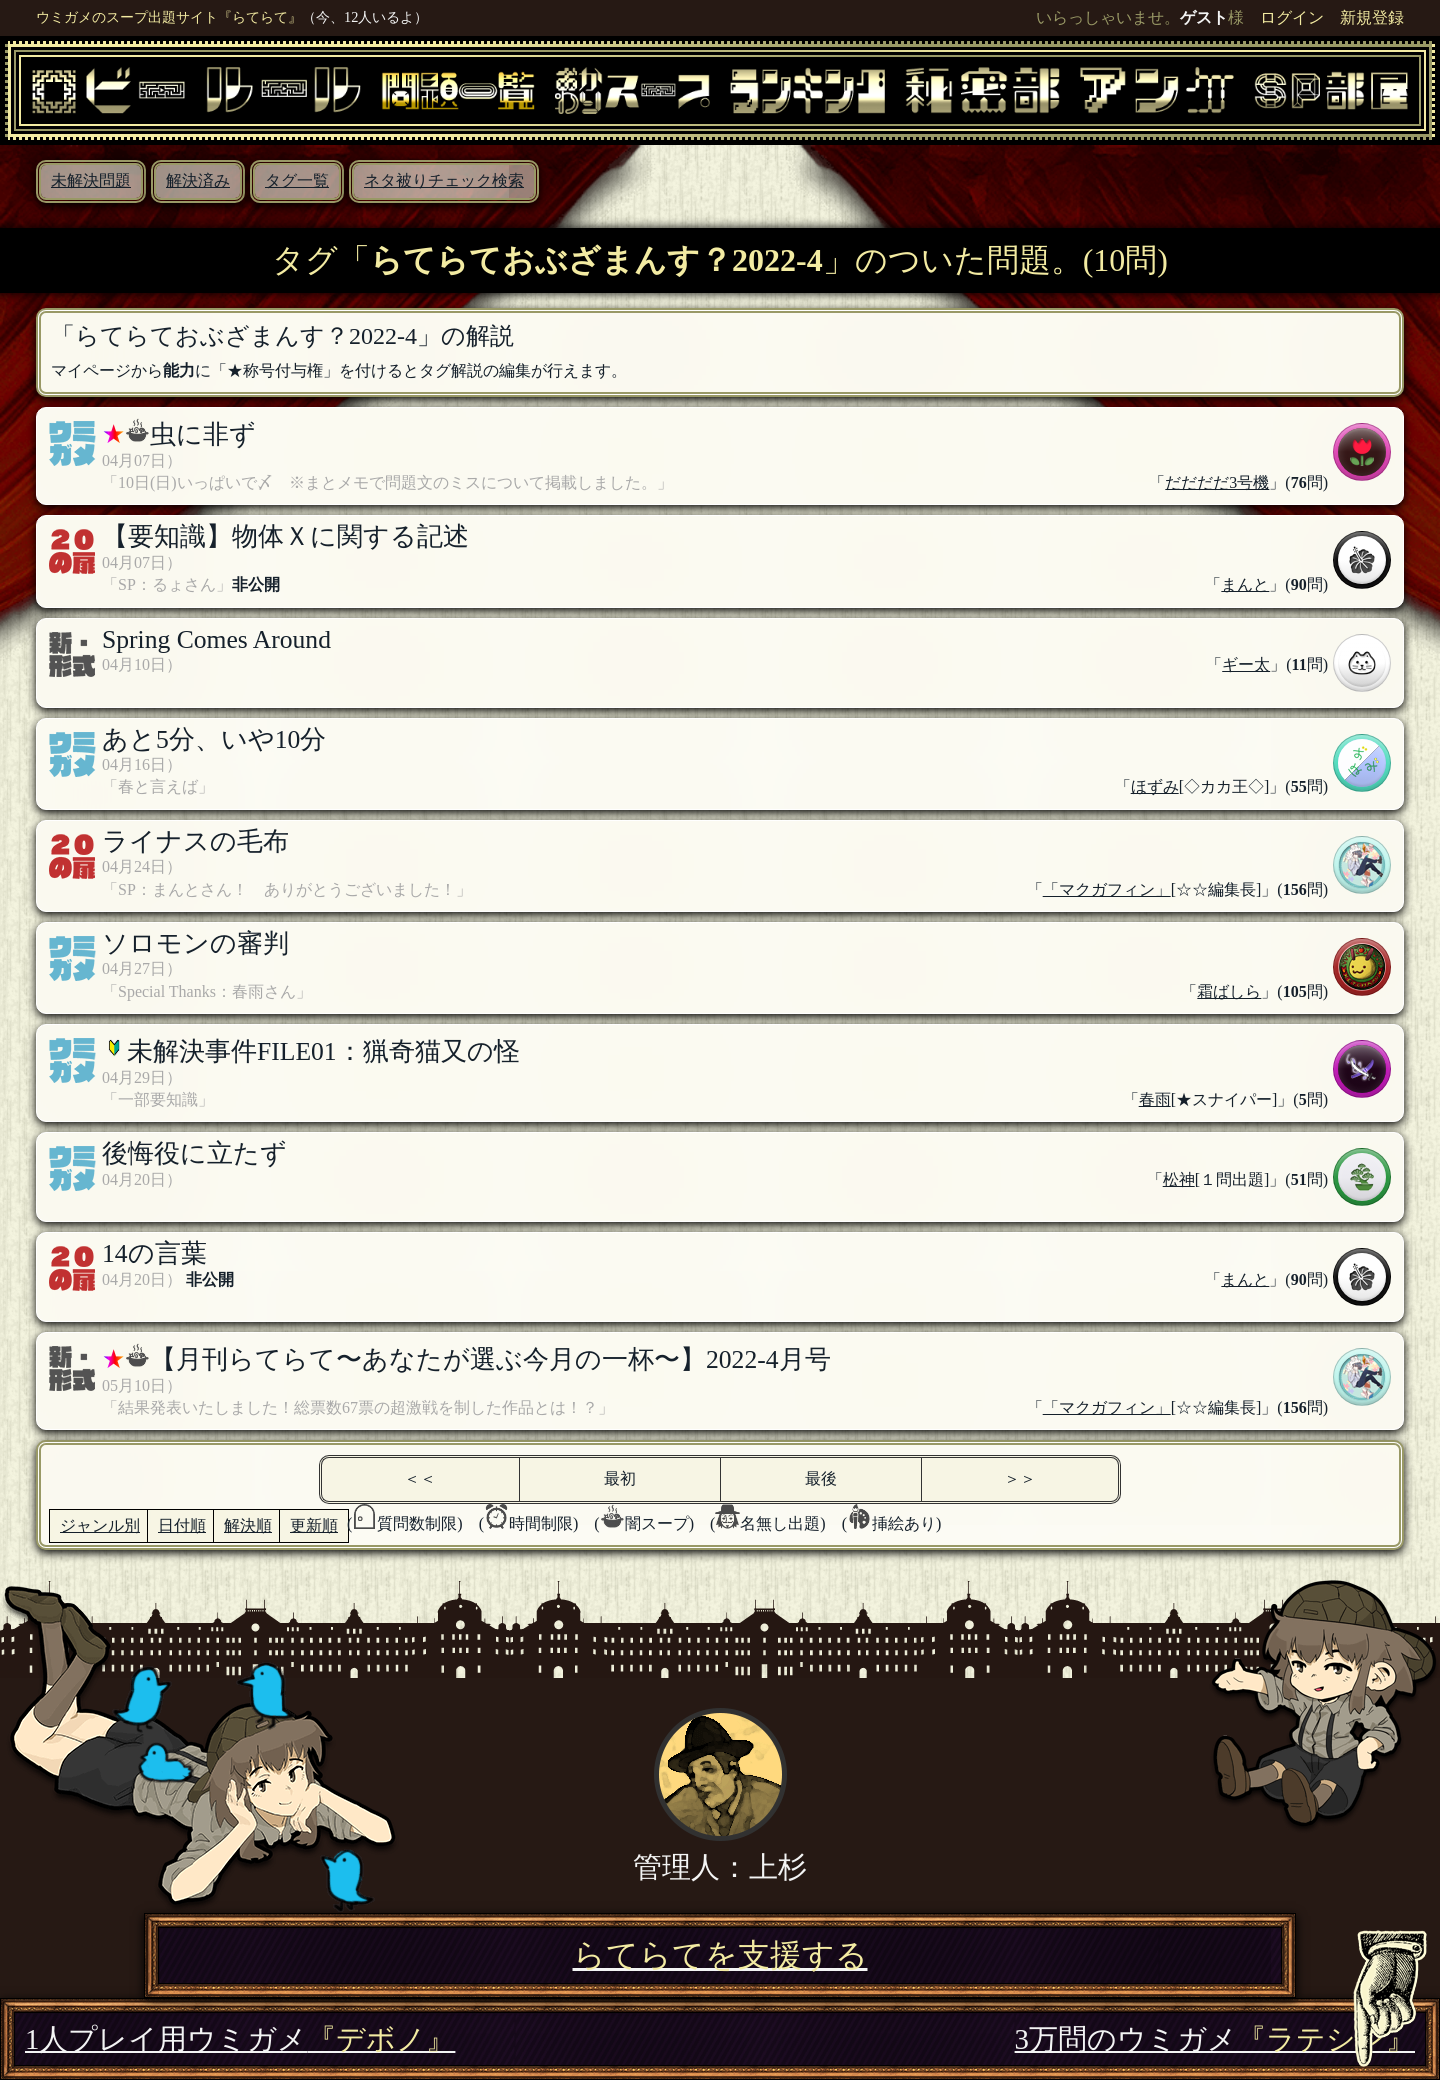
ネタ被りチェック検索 (444, 180)
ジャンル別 (100, 1525)
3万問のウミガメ (1215, 2039)
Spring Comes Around (216, 639)
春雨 (1155, 1099)
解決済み (198, 180)
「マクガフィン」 (1107, 889)
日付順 (182, 1525)
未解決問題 (91, 180)
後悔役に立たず (194, 1153)
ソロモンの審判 (195, 943)
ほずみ (1155, 786)
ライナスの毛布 (195, 841)
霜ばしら (1229, 991)
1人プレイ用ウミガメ (240, 2039)
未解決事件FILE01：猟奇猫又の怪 (323, 1051)
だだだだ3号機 (1217, 482)
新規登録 (1372, 17)
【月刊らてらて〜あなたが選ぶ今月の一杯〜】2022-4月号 (490, 1359)
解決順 (248, 1525)
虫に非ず (203, 434)
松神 (1179, 1179)
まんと (1245, 584)
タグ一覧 (297, 180)
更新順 (314, 1525)
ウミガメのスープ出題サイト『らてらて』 (169, 17)
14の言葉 (154, 1253)
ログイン (1292, 17)
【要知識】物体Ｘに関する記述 (285, 536)
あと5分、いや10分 (214, 739)
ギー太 (1246, 664)
